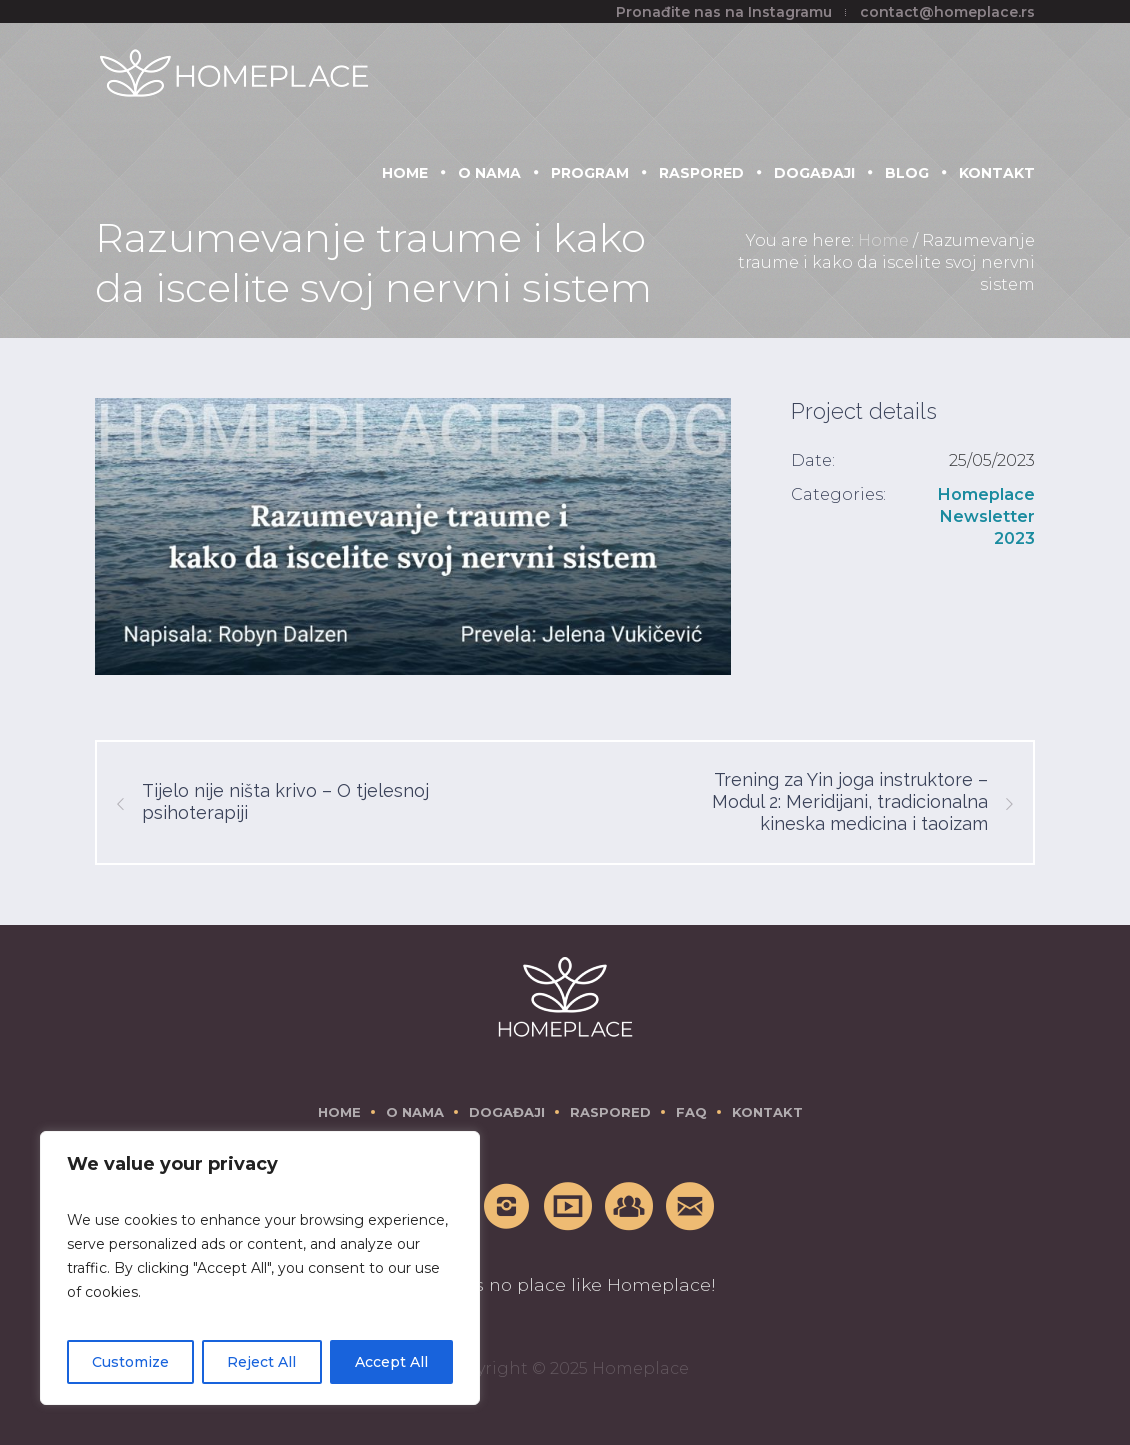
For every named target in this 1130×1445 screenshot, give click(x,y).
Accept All (391, 1362)
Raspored (610, 1112)
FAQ (691, 1112)
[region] (260, 1268)
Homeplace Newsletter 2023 (986, 516)
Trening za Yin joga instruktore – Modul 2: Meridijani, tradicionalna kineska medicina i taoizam (850, 801)
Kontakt (767, 1112)
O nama (415, 1112)
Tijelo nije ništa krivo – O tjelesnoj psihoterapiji (285, 801)
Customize (130, 1362)
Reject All (261, 1362)
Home (883, 240)
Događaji (507, 1112)
